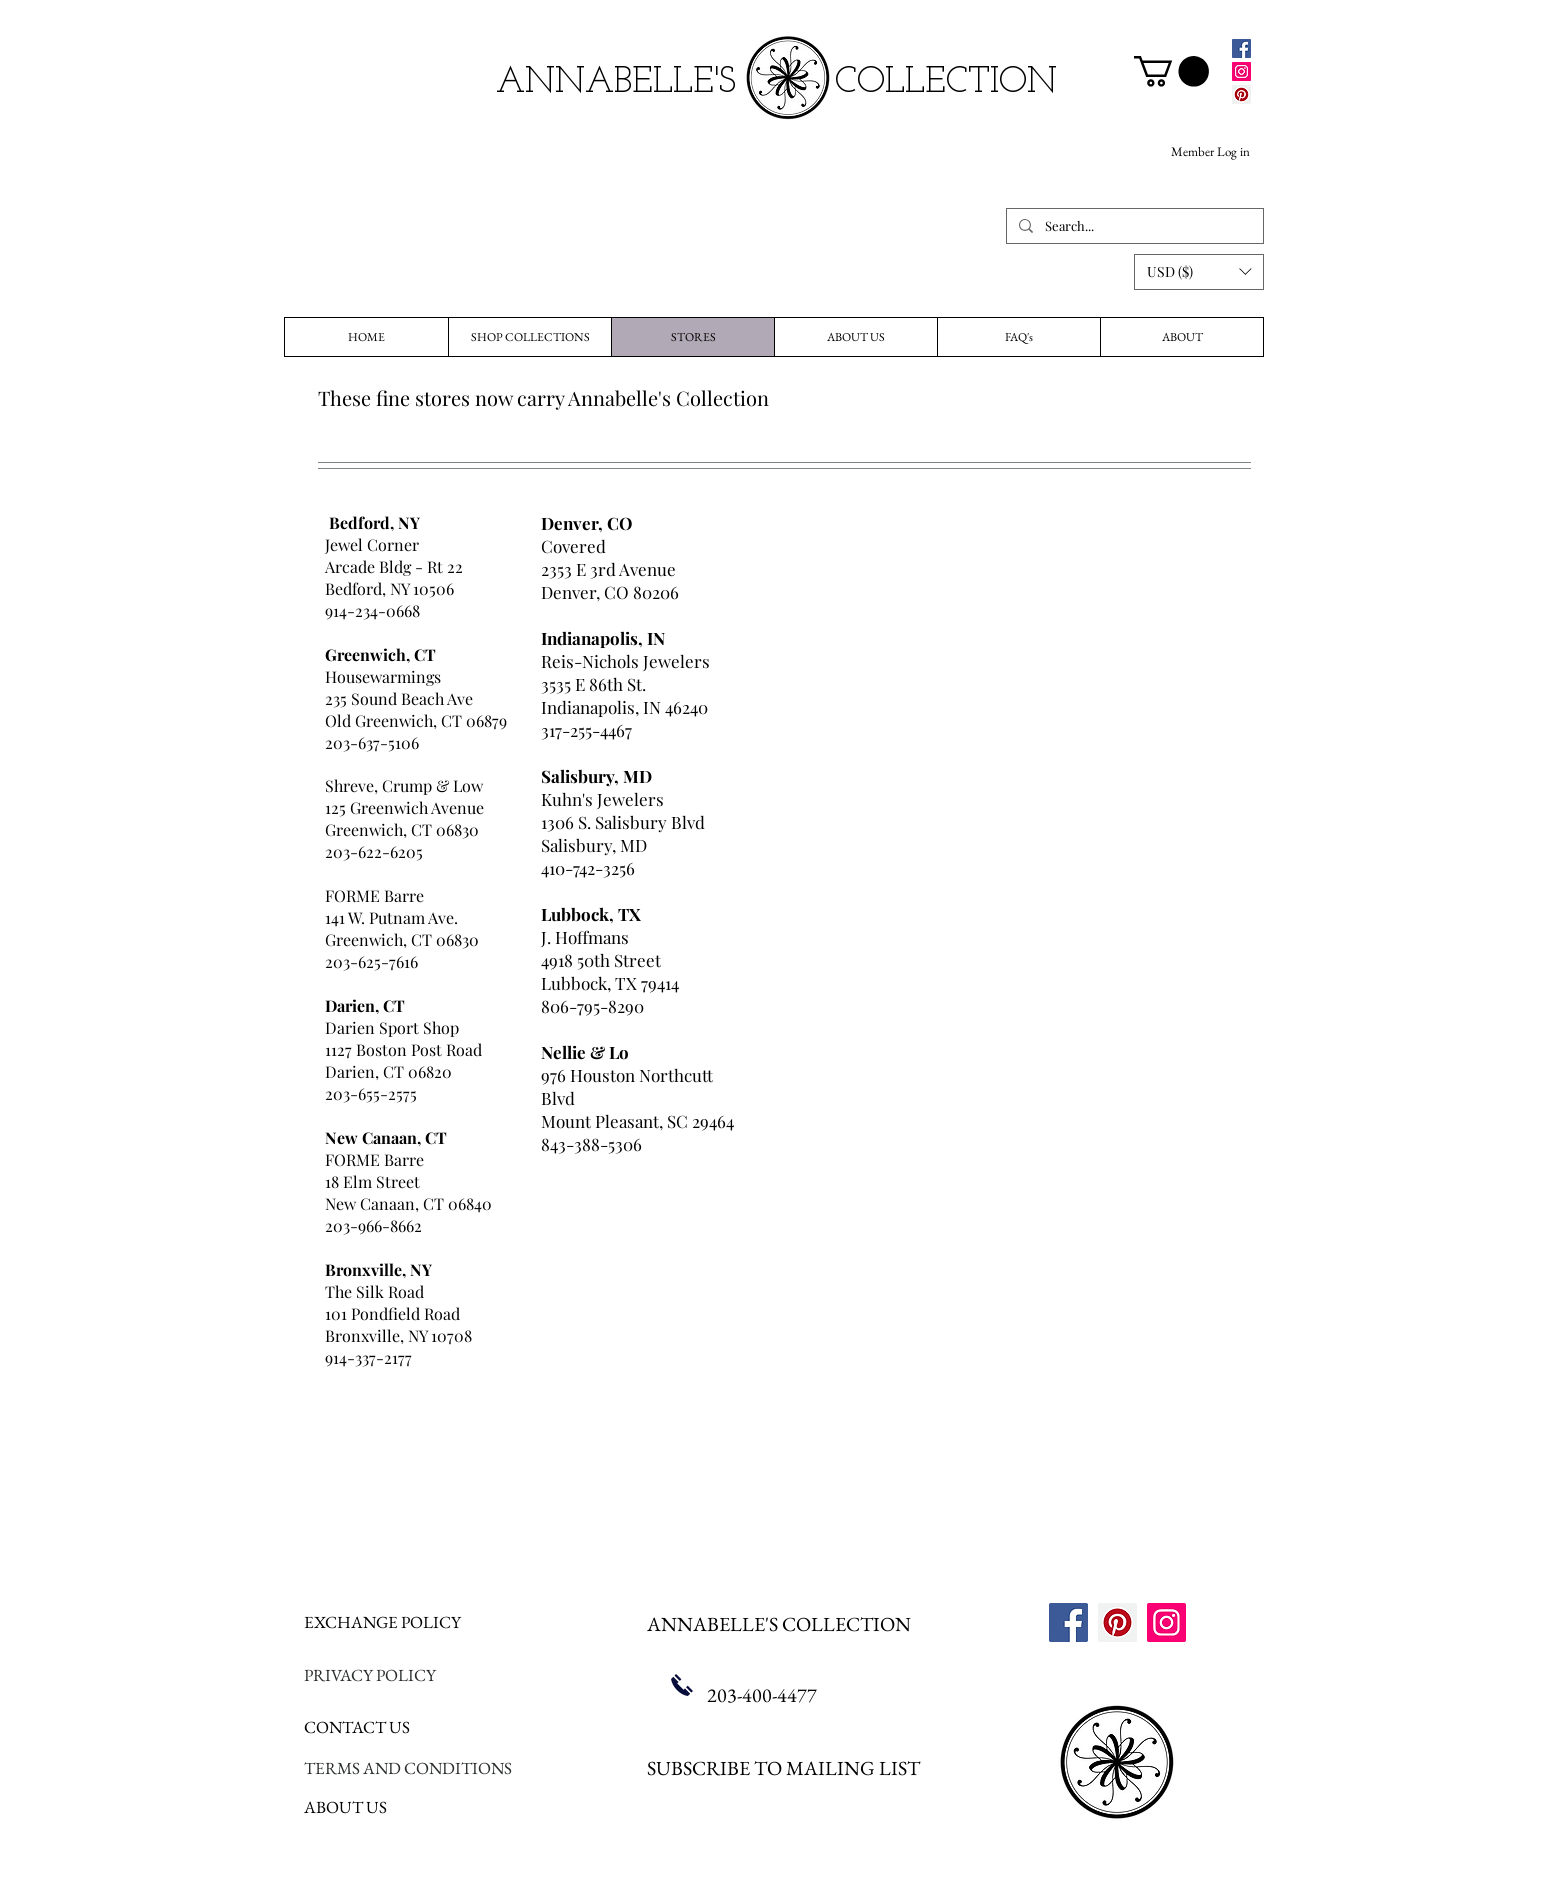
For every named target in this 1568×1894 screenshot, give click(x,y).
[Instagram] (1241, 71)
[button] (1199, 272)
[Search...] (1133, 226)
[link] (1171, 71)
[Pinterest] (1241, 94)
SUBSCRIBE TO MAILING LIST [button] (783, 1768)
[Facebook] (1241, 48)
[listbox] (1199, 272)
